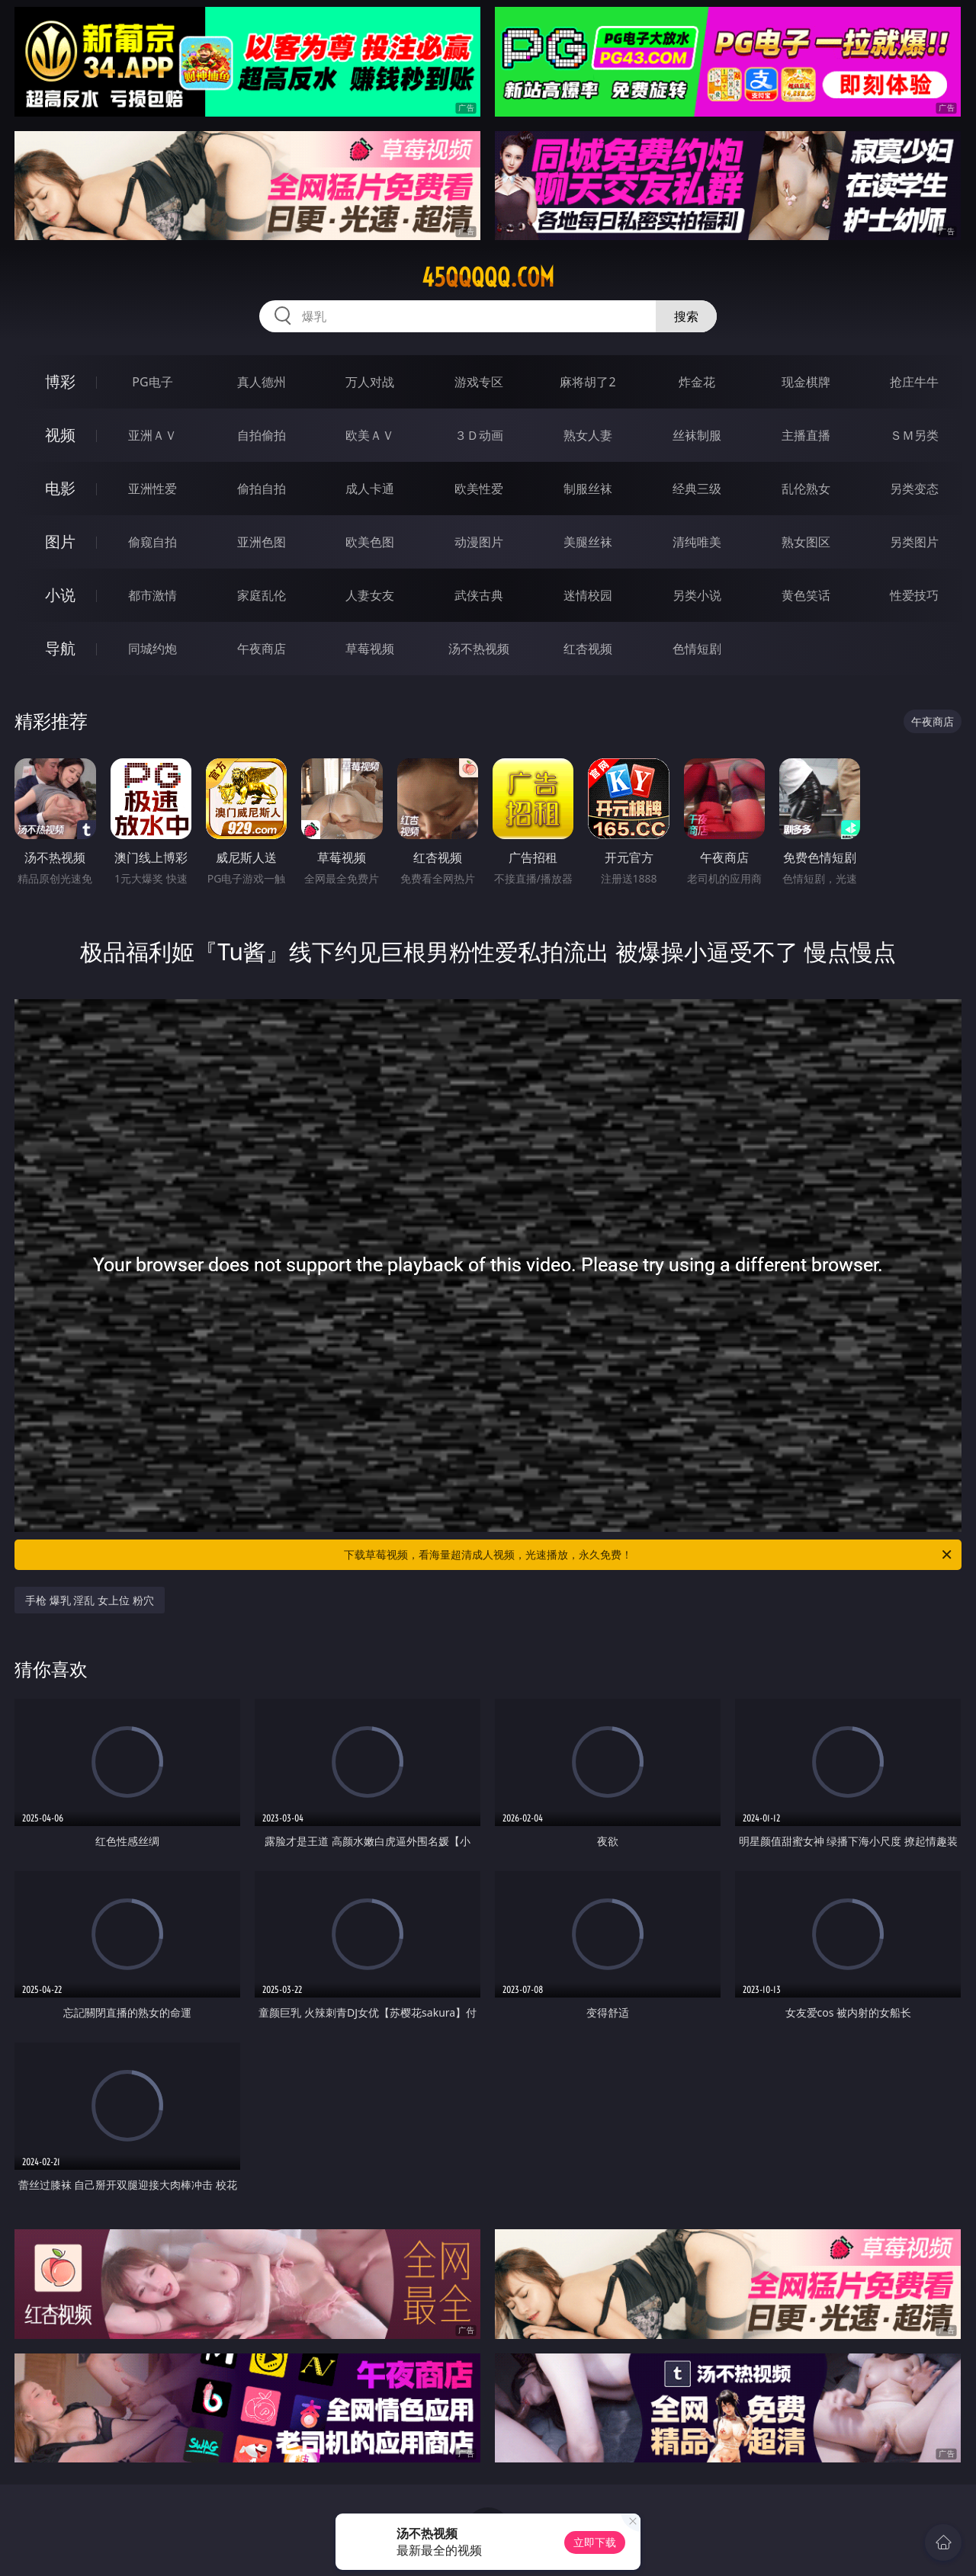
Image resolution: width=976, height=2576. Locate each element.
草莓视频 (369, 648)
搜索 (686, 316)
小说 (60, 595)
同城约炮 (152, 648)
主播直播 (806, 435)
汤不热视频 (478, 648)
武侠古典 (478, 595)
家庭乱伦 (261, 595)
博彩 (60, 381)
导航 (60, 648)
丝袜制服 (697, 435)
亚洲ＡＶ (152, 435)
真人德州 (261, 381)
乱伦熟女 (806, 488)
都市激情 (152, 595)
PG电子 (152, 381)
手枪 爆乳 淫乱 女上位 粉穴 (89, 1600)
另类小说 (697, 595)
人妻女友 (369, 595)
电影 (60, 488)
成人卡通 (369, 488)
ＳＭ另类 (914, 435)
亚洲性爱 (152, 488)
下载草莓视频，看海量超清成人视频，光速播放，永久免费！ (649, 1555)
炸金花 (697, 381)
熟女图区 (806, 541)
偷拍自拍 (261, 488)
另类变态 (914, 488)
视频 (60, 435)
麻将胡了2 (587, 381)
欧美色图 (369, 541)
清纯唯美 (697, 541)
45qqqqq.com (488, 277)
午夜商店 (261, 648)
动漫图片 (478, 541)
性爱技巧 (914, 595)
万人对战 (369, 381)
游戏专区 (478, 381)
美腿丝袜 (587, 541)
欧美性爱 (478, 488)
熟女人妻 (587, 435)
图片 (60, 541)
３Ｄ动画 (478, 435)
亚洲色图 (261, 541)
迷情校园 (587, 595)
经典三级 (697, 488)
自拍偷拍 (261, 435)
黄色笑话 (806, 595)
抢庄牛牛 (914, 381)
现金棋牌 (806, 381)
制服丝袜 (587, 488)
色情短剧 (697, 648)
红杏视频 (587, 648)
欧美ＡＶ (369, 435)
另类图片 (914, 541)
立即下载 (594, 2542)
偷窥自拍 (152, 541)
